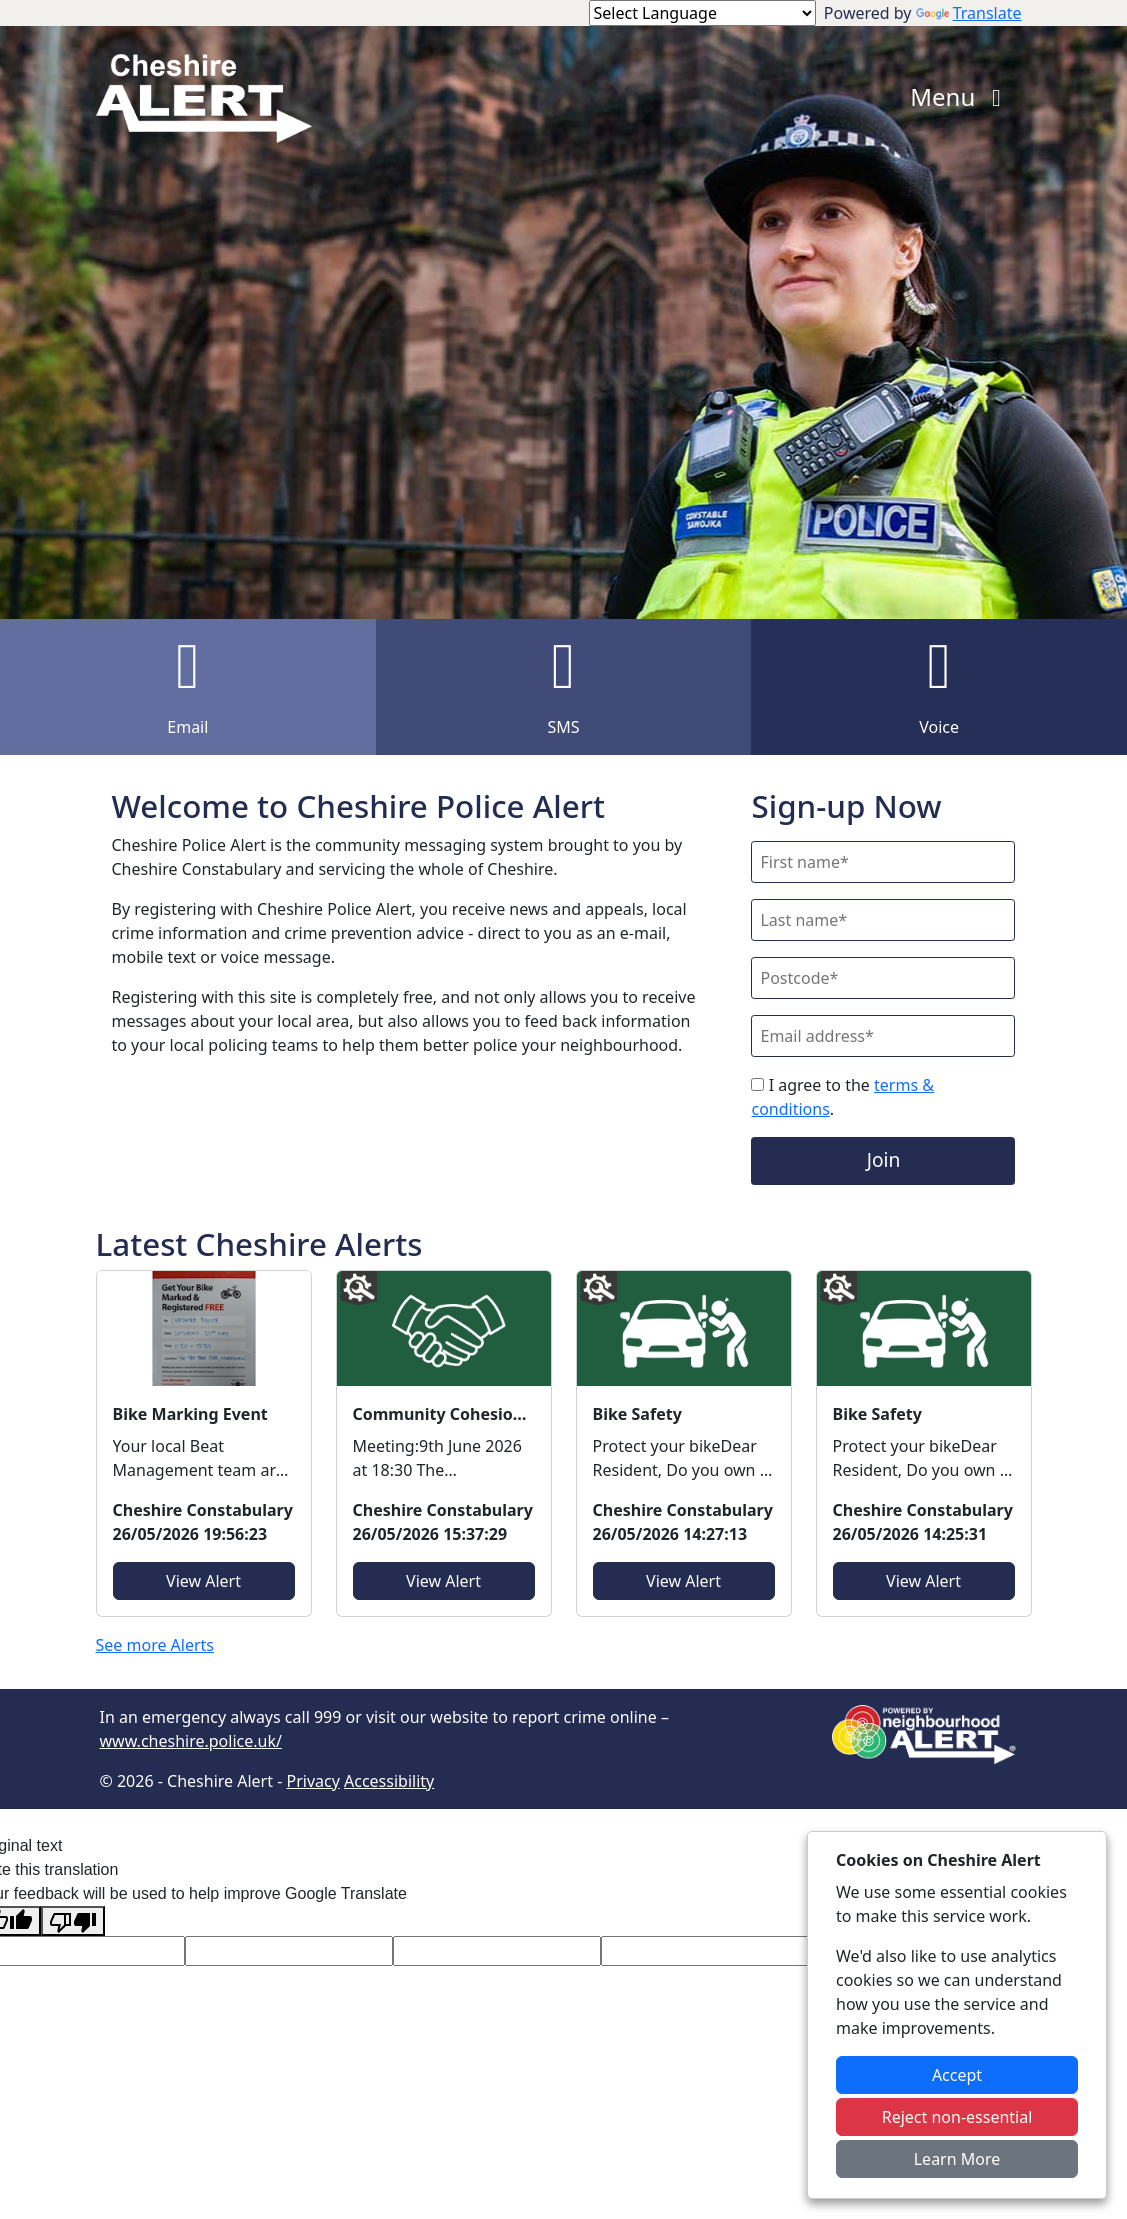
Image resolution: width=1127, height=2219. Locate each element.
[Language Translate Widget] (702, 13)
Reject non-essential (957, 2117)
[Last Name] (883, 920)
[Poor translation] (73, 1921)
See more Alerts (155, 1645)
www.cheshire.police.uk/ (191, 1741)
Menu (960, 96)
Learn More (957, 2159)
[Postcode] (883, 978)
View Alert (203, 1581)
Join (884, 1159)
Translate (969, 13)
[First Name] (883, 862)
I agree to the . (842, 1097)
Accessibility (389, 1781)
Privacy (312, 1781)
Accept (957, 2075)
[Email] (883, 1036)
